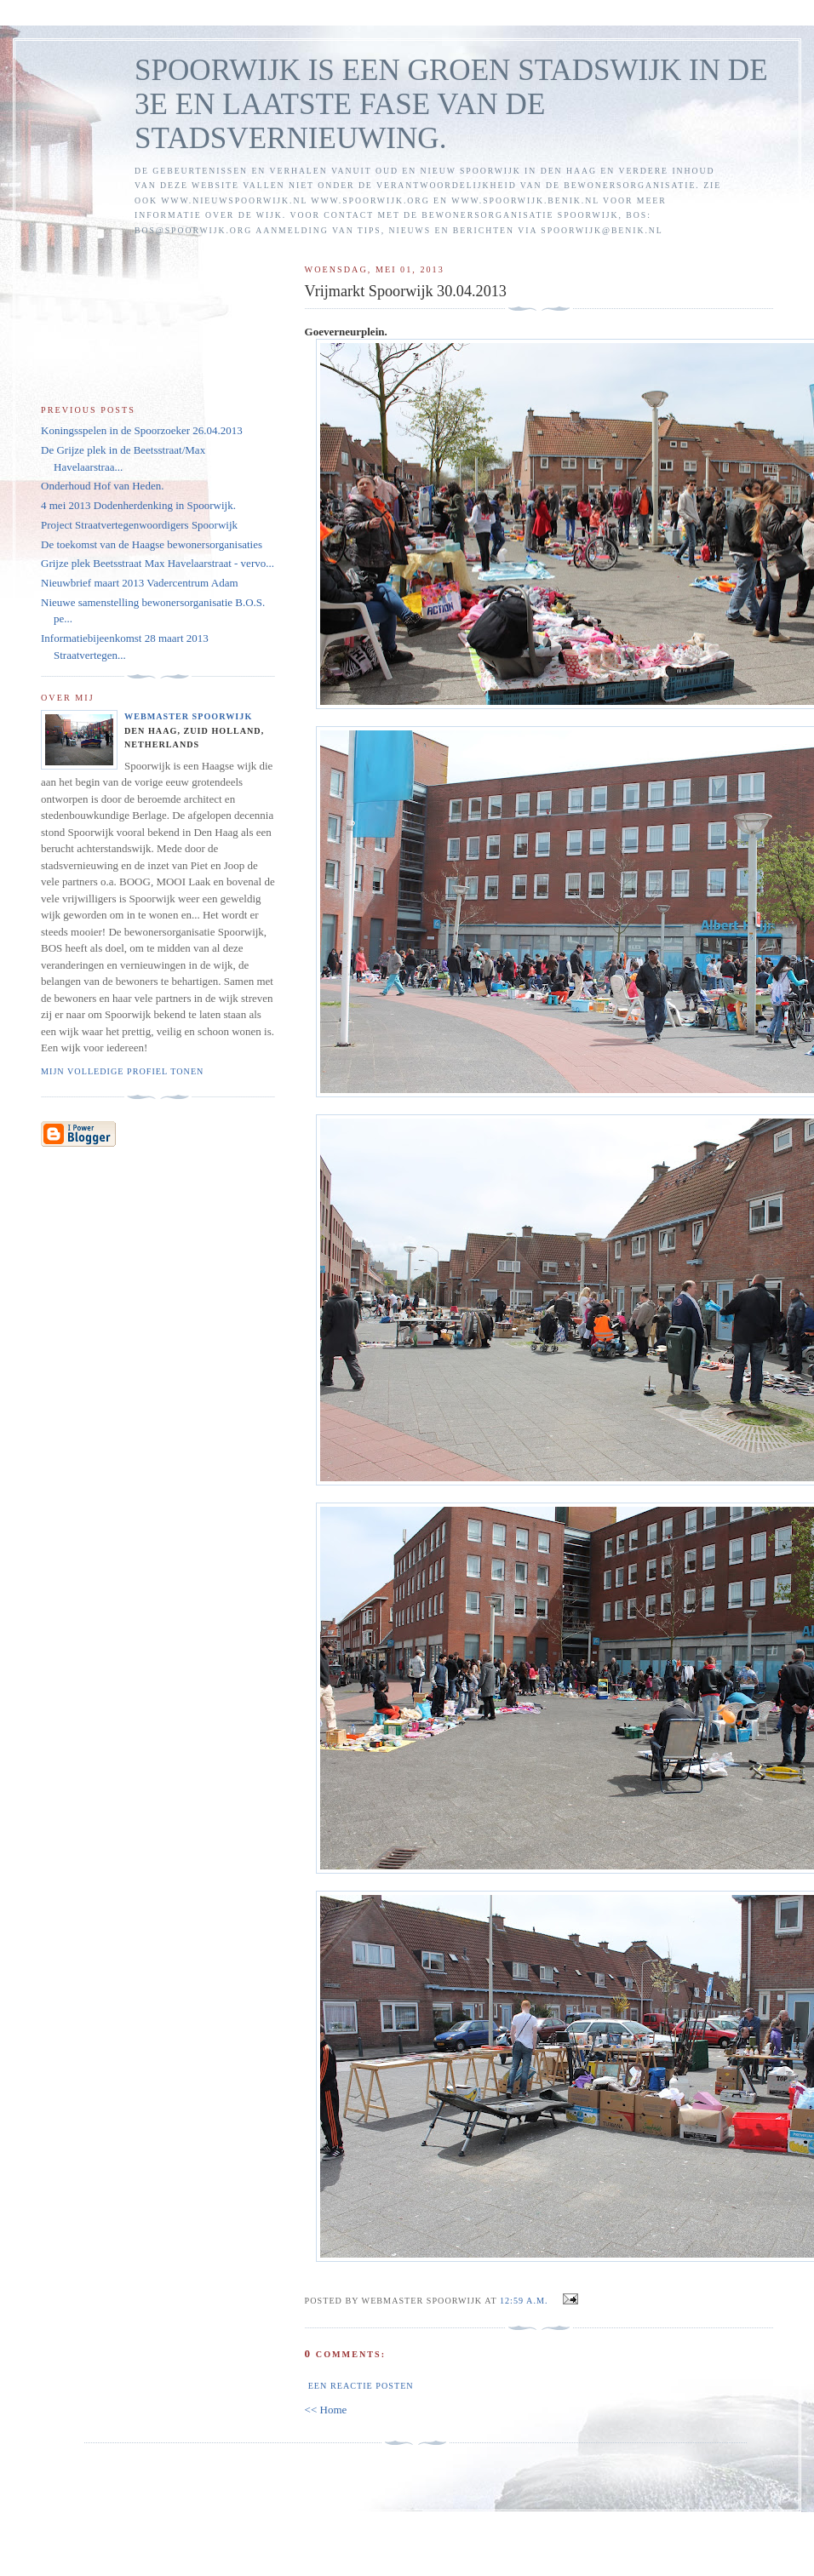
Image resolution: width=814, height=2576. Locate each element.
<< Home (326, 2409)
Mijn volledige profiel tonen (122, 1071)
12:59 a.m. (524, 2300)
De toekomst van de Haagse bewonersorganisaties (151, 544)
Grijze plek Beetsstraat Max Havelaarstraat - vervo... (157, 563)
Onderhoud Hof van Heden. (102, 485)
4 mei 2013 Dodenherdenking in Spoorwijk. (138, 505)
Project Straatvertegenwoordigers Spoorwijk (139, 524)
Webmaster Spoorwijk (188, 716)
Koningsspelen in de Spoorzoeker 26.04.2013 (142, 430)
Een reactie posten (361, 2385)
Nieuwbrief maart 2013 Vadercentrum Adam (139, 582)
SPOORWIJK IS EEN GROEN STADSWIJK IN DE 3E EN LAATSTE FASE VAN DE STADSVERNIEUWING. (451, 104)
